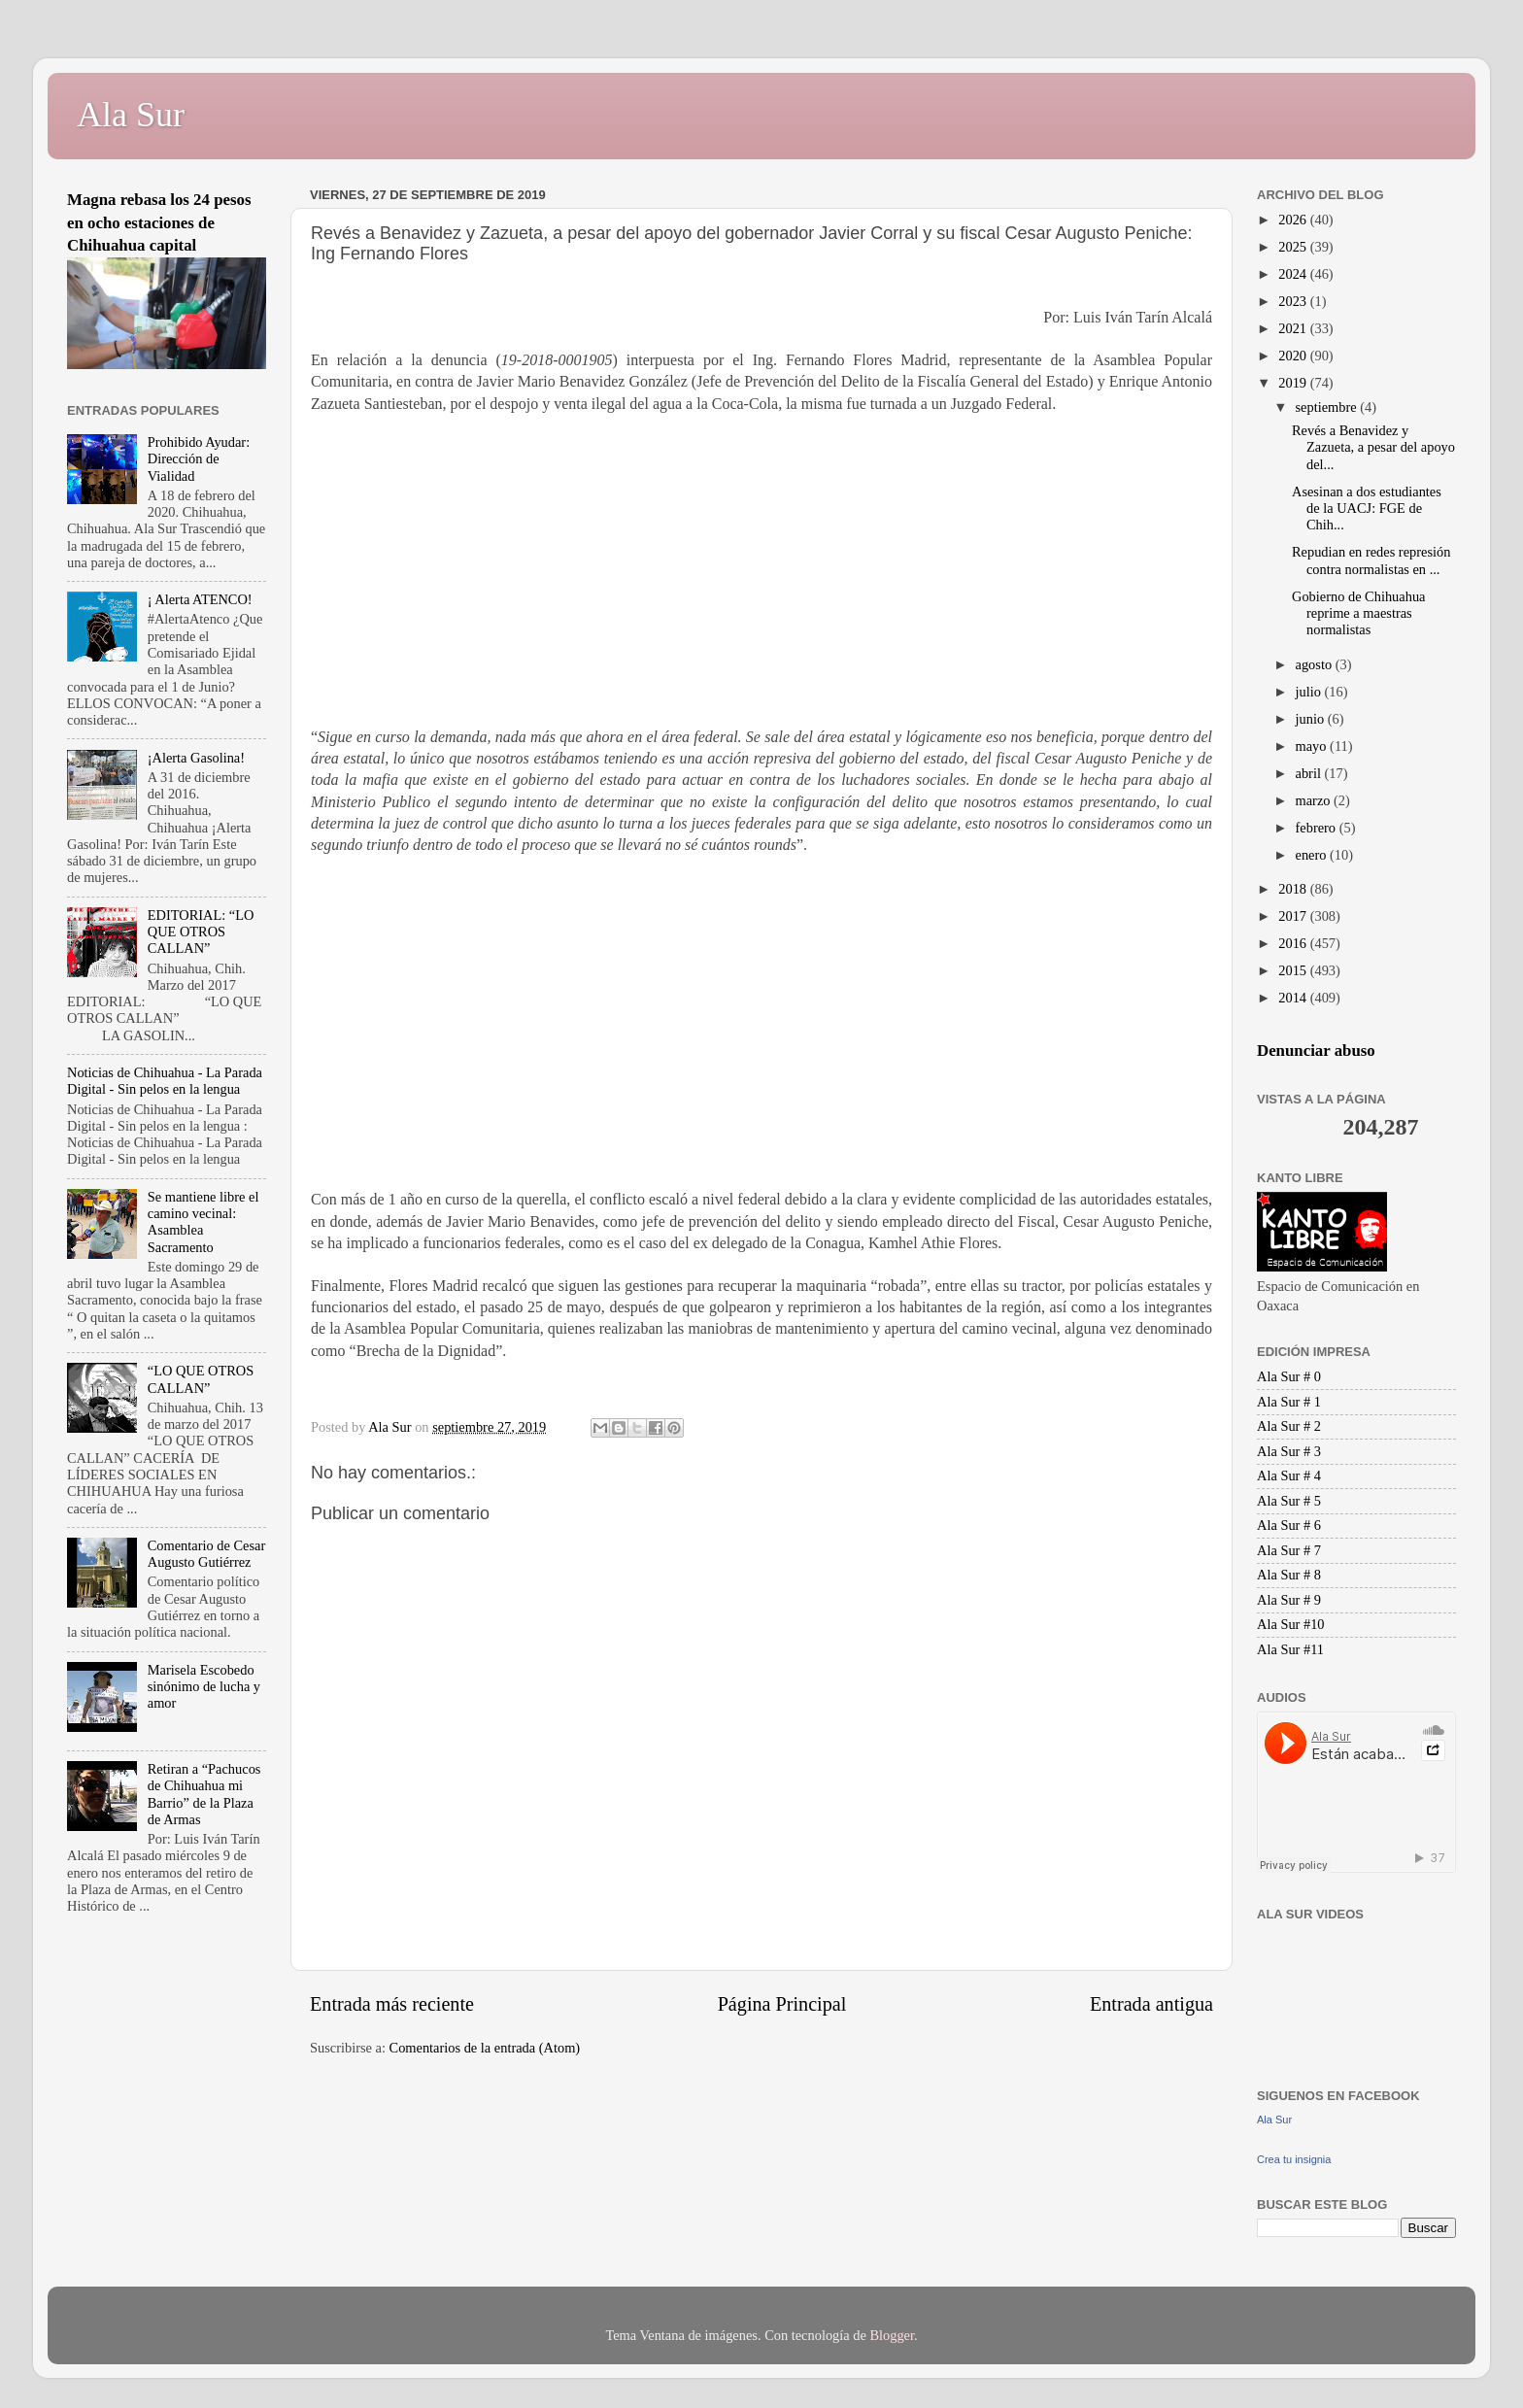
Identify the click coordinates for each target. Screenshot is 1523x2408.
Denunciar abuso (1316, 1050)
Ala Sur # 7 (1289, 1550)
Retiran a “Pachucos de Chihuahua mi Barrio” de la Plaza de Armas (204, 1794)
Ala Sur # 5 (1289, 1501)
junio (1312, 719)
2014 (1293, 997)
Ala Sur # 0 (1289, 1376)
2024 (1293, 274)
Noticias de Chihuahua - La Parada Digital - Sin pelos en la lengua (164, 1081)
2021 (1293, 328)
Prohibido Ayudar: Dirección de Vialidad (199, 459)
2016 (1293, 943)
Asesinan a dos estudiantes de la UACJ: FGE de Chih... (1366, 508)
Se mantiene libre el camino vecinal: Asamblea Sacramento (203, 1222)
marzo (1315, 800)
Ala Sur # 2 (1289, 1426)
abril (1310, 773)
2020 (1293, 355)
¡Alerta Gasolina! (196, 757)
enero (1313, 855)
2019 (1293, 382)
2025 (1293, 246)
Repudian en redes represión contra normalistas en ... (1371, 560)
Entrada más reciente (392, 2004)
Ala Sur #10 (1291, 1624)
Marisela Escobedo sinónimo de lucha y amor (204, 1687)
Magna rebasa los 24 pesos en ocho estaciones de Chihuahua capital (159, 222)
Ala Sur (131, 114)
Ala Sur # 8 (1289, 1574)
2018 (1293, 889)
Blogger (891, 2335)
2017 (1293, 916)
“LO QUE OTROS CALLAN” (201, 1379)
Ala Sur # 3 (1289, 1451)
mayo (1313, 746)
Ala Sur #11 (1290, 1649)
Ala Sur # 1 (1289, 1401)
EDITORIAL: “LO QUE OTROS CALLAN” (201, 932)
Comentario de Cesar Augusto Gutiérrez (206, 1554)
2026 (1293, 219)
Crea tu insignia (1294, 2159)
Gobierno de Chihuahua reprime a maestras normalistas (1358, 613)
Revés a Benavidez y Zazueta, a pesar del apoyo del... (1373, 447)
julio (1310, 691)
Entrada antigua (1151, 2004)
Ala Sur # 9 (1289, 1600)
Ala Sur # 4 (1289, 1475)
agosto (1316, 664)
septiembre (1328, 407)
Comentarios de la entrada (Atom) (485, 2047)
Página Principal (782, 2004)
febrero (1317, 827)
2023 (1293, 301)
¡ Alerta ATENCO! (200, 599)
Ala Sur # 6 (1289, 1525)
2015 (1293, 970)
